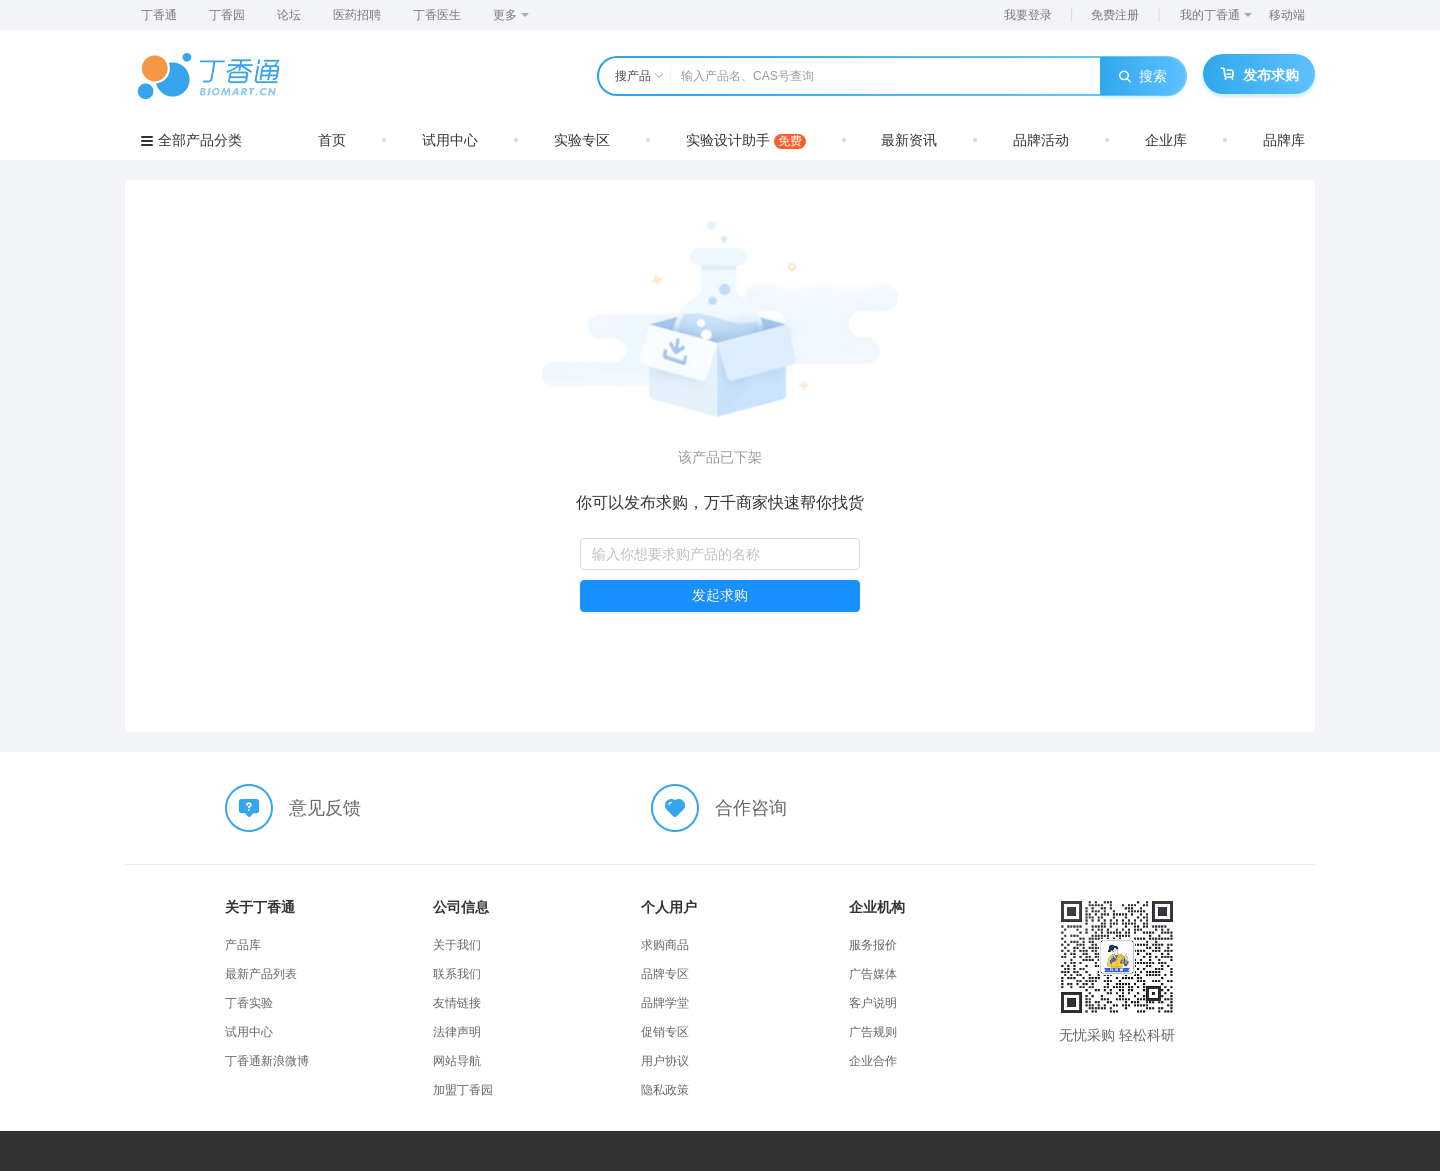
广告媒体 (873, 974)
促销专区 (665, 1032)
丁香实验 (249, 1003)
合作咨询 (751, 808)
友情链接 (457, 1003)
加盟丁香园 (463, 1090)
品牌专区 (665, 974)
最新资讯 (909, 140)
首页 (332, 140)
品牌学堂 (665, 1003)
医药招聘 (357, 15)
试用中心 (450, 140)
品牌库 (1284, 140)
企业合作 (873, 1061)
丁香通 (159, 15)
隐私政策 (665, 1090)
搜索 (1143, 76)
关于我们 (457, 945)
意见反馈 (325, 808)
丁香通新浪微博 (267, 1061)
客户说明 (873, 1003)
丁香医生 (437, 15)
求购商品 (665, 945)
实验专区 (582, 140)
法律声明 (457, 1032)
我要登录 (1028, 15)
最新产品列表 (261, 974)
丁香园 (227, 15)
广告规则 (873, 1032)
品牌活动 (1041, 140)
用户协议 (665, 1061)
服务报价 (873, 945)
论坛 (289, 15)
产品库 (243, 945)
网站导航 (457, 1061)
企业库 (1166, 140)
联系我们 (457, 974)
